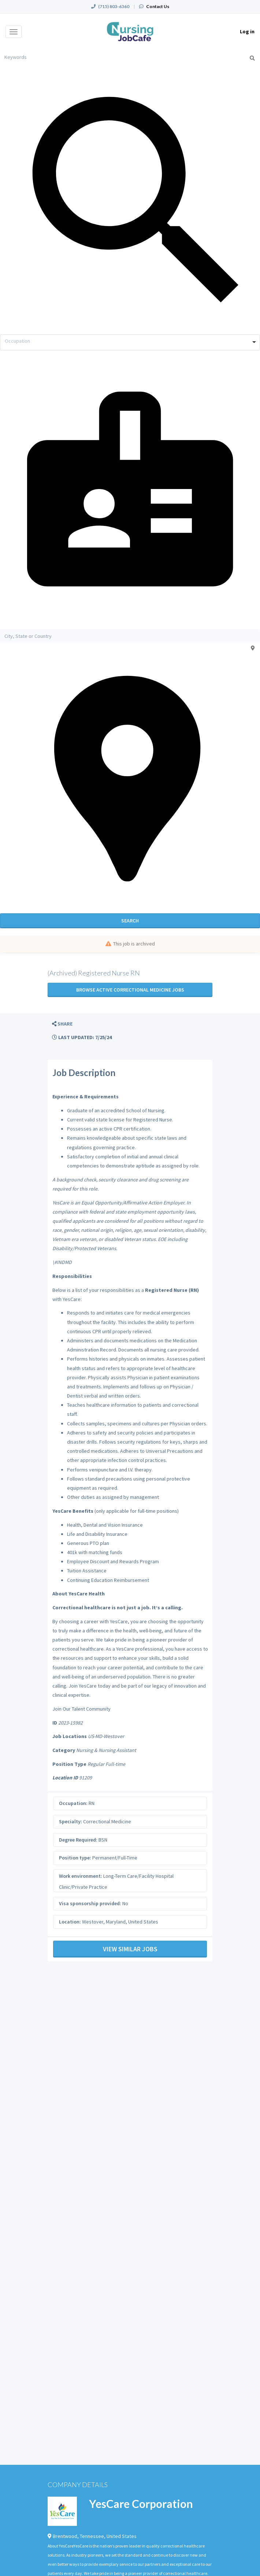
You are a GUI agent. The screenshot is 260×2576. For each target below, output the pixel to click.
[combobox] (130, 342)
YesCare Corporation (141, 2503)
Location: (70, 1921)
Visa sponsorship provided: (90, 1903)
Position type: (75, 1857)
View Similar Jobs (130, 1949)
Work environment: (80, 1876)
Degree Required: (78, 1839)
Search (130, 920)
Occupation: (73, 1803)
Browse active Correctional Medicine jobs (130, 989)
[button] (62, 1024)
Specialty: (70, 1821)
